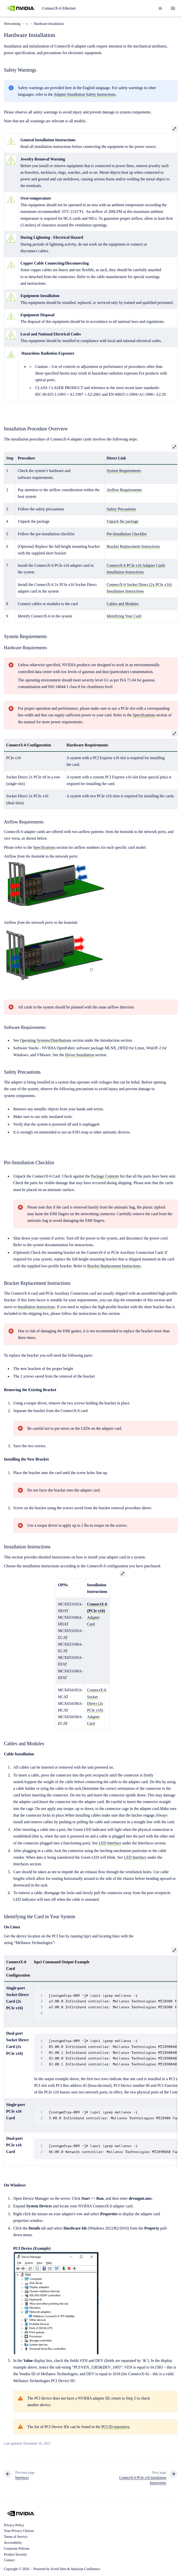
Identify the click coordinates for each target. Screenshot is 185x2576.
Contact (9, 2560)
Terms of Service (15, 2537)
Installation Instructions (36, 1307)
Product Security (15, 2554)
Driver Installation (79, 1055)
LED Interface (110, 1843)
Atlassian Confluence (85, 2569)
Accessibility (13, 2543)
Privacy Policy (14, 2525)
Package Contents (105, 1176)
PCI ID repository (115, 2427)
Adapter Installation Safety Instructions (84, 94)
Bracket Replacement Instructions (114, 1266)
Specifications (144, 715)
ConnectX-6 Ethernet (58, 8)
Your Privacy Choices (19, 2531)
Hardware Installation (49, 24)
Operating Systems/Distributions (45, 1040)
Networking (12, 24)
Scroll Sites (58, 2569)
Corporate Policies (16, 2548)
